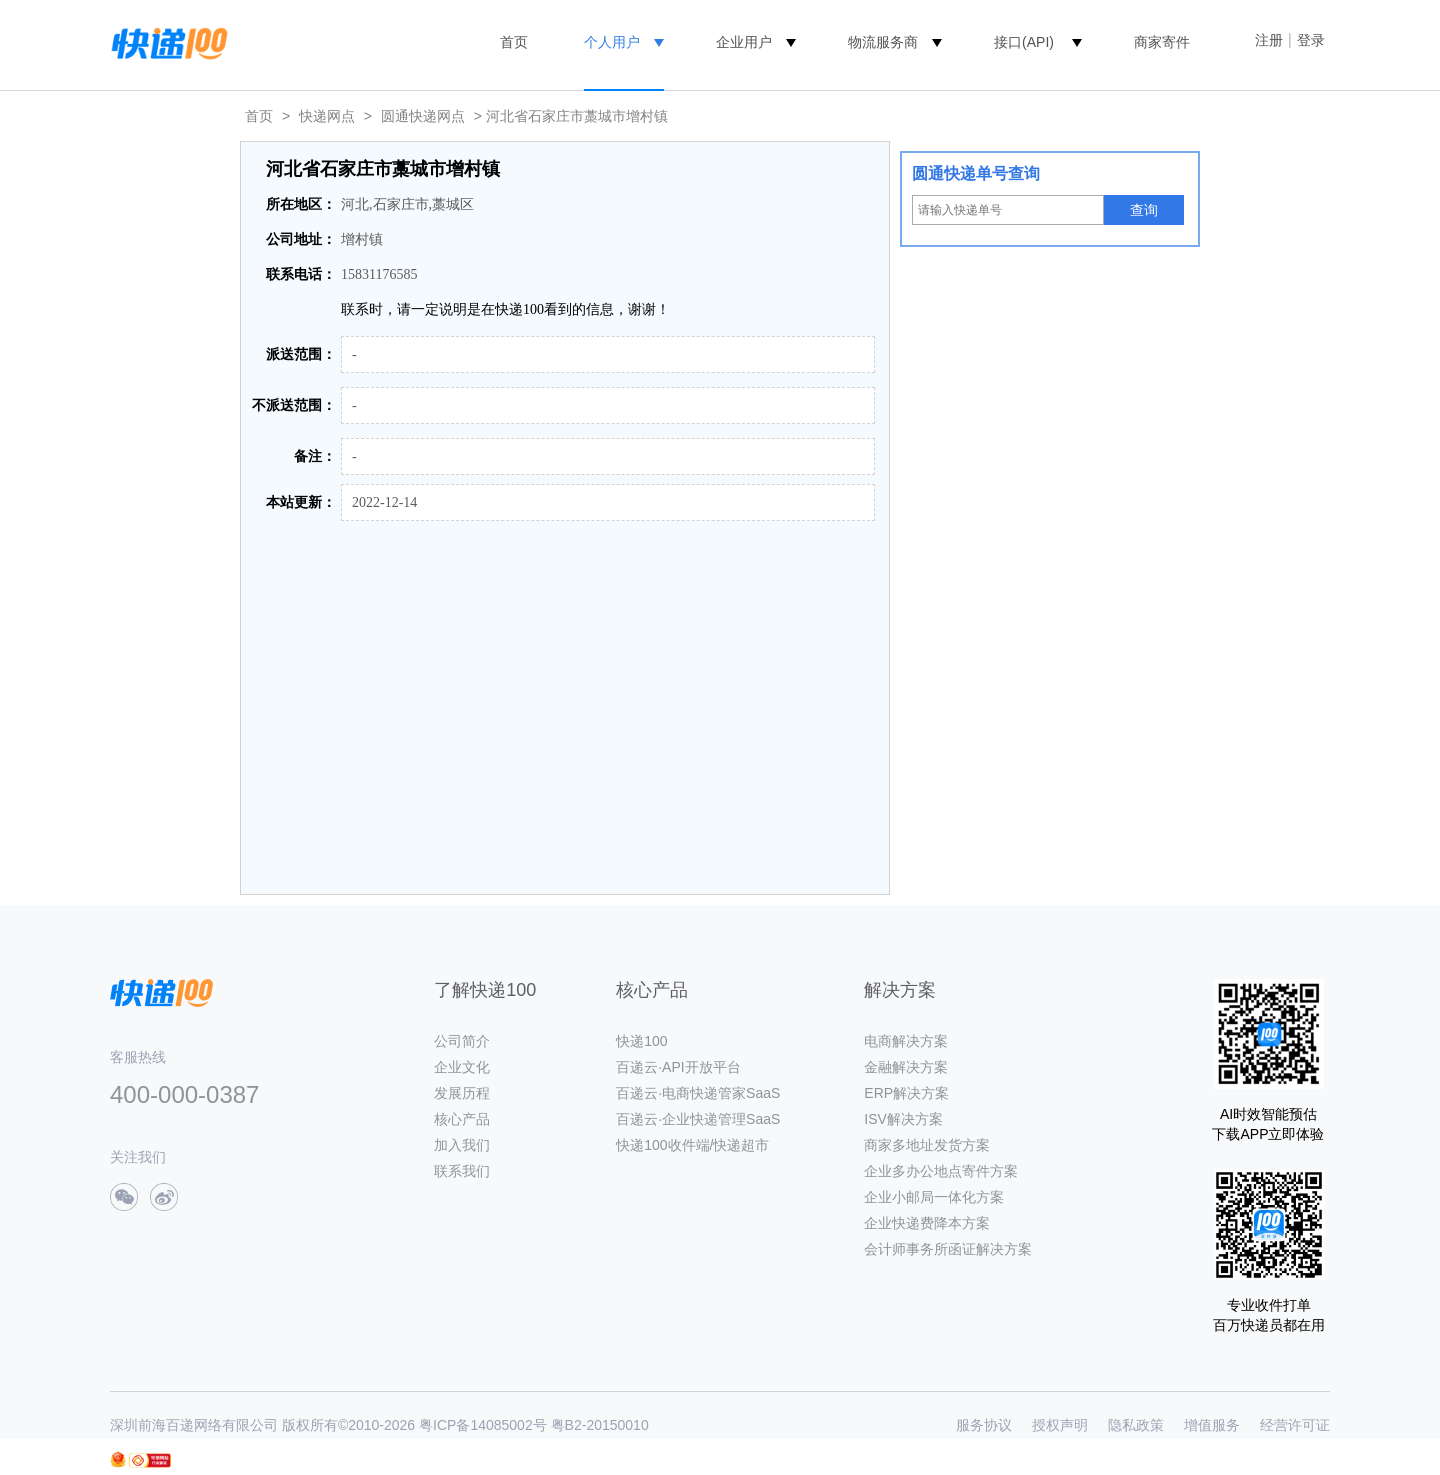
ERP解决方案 (906, 1093)
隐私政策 (1136, 1425)
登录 (1311, 40)
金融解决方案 (906, 1067)
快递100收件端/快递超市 (692, 1145)
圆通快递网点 (423, 116)
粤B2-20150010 (600, 1425)
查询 (1144, 210)
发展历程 (462, 1093)
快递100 (641, 1041)
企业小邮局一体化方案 (934, 1197)
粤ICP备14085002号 (483, 1425)
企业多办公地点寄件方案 (941, 1171)
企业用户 (744, 42)
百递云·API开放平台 (678, 1067)
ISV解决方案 (903, 1119)
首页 (514, 42)
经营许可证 (1295, 1425)
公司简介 (462, 1041)
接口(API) (1024, 42)
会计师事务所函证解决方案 (948, 1249)
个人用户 (612, 42)
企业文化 (462, 1067)
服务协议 (984, 1425)
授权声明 (1060, 1425)
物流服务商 (883, 42)
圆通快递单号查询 (976, 173)
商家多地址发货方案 (927, 1145)
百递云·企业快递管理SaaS (698, 1119)
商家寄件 (1162, 42)
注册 (1269, 40)
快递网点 (327, 116)
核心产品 (462, 1119)
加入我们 (462, 1145)
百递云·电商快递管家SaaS (698, 1093)
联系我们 (462, 1171)
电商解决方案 (906, 1041)
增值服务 (1212, 1425)
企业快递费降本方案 (927, 1223)
